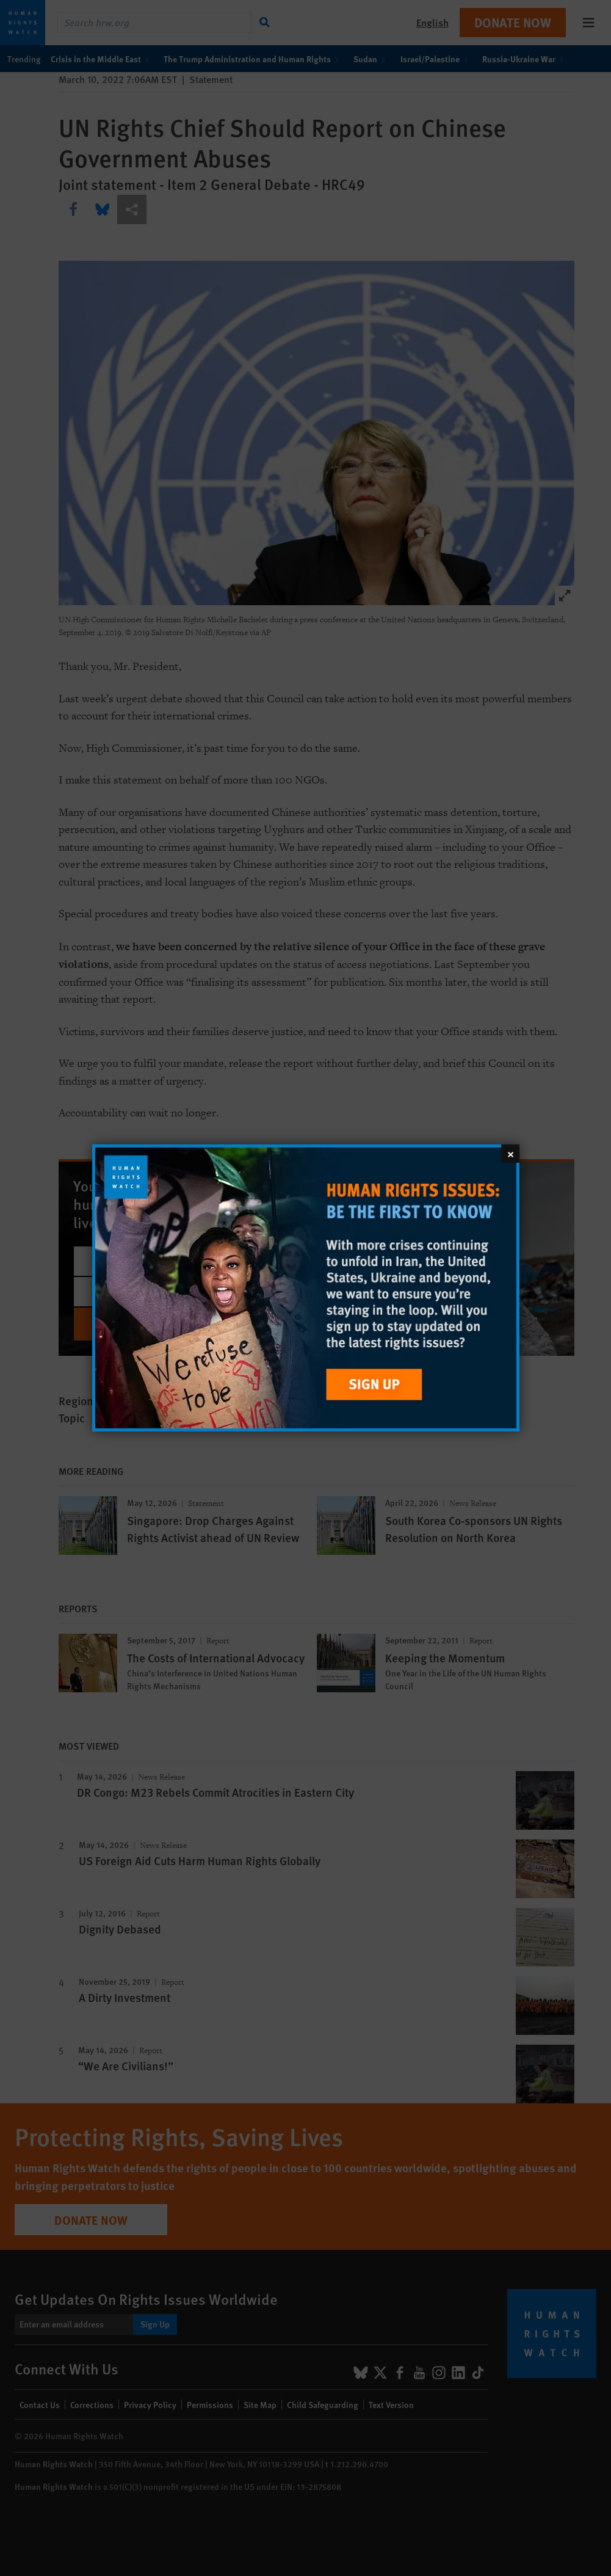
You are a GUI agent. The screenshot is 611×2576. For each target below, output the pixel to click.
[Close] (510, 1153)
